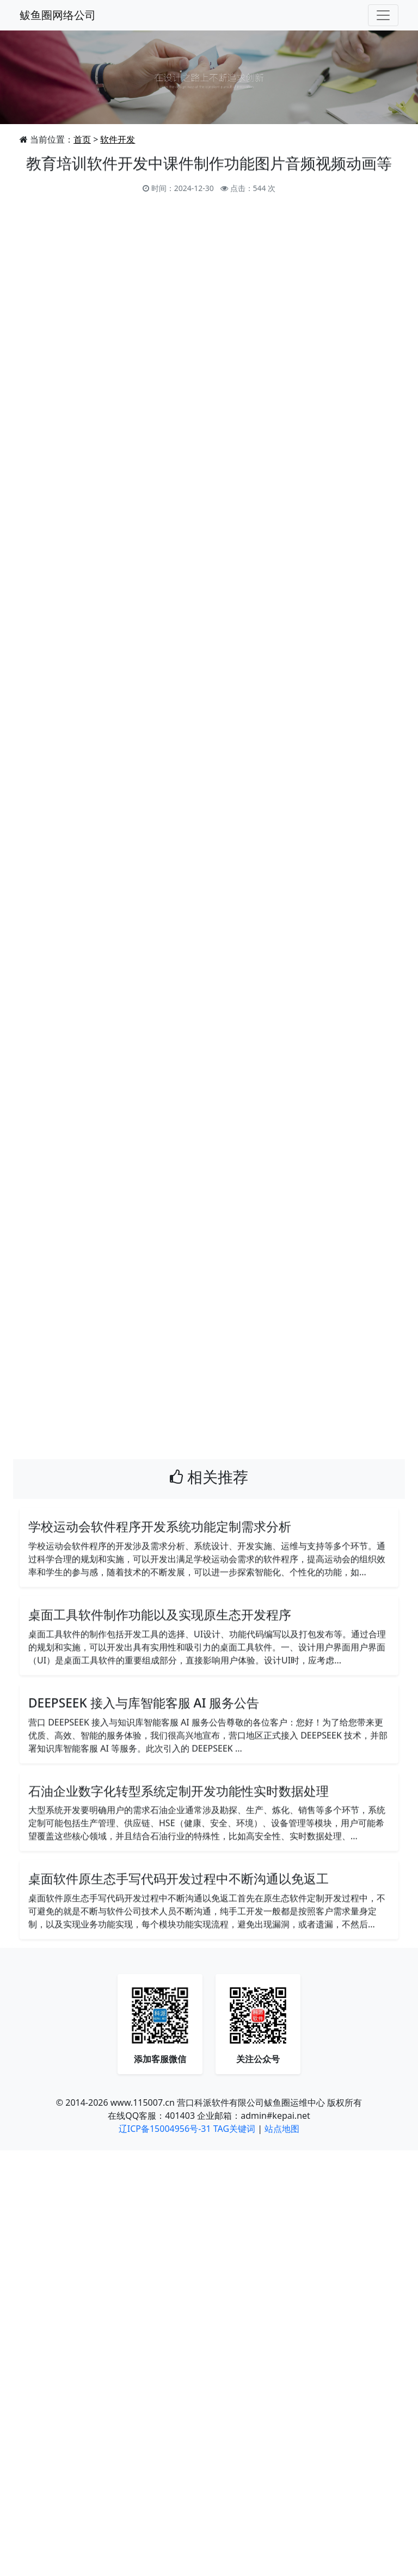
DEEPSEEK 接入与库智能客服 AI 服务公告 (143, 1704)
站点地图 (282, 2130)
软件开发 (117, 139)
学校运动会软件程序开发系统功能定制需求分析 (159, 1528)
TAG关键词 (234, 2130)
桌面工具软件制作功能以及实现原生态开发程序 (159, 1616)
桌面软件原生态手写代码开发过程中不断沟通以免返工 (178, 1880)
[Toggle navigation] (383, 15)
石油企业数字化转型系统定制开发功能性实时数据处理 (178, 1792)
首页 (82, 139)
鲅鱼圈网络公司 (58, 15)
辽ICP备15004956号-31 (165, 2130)
